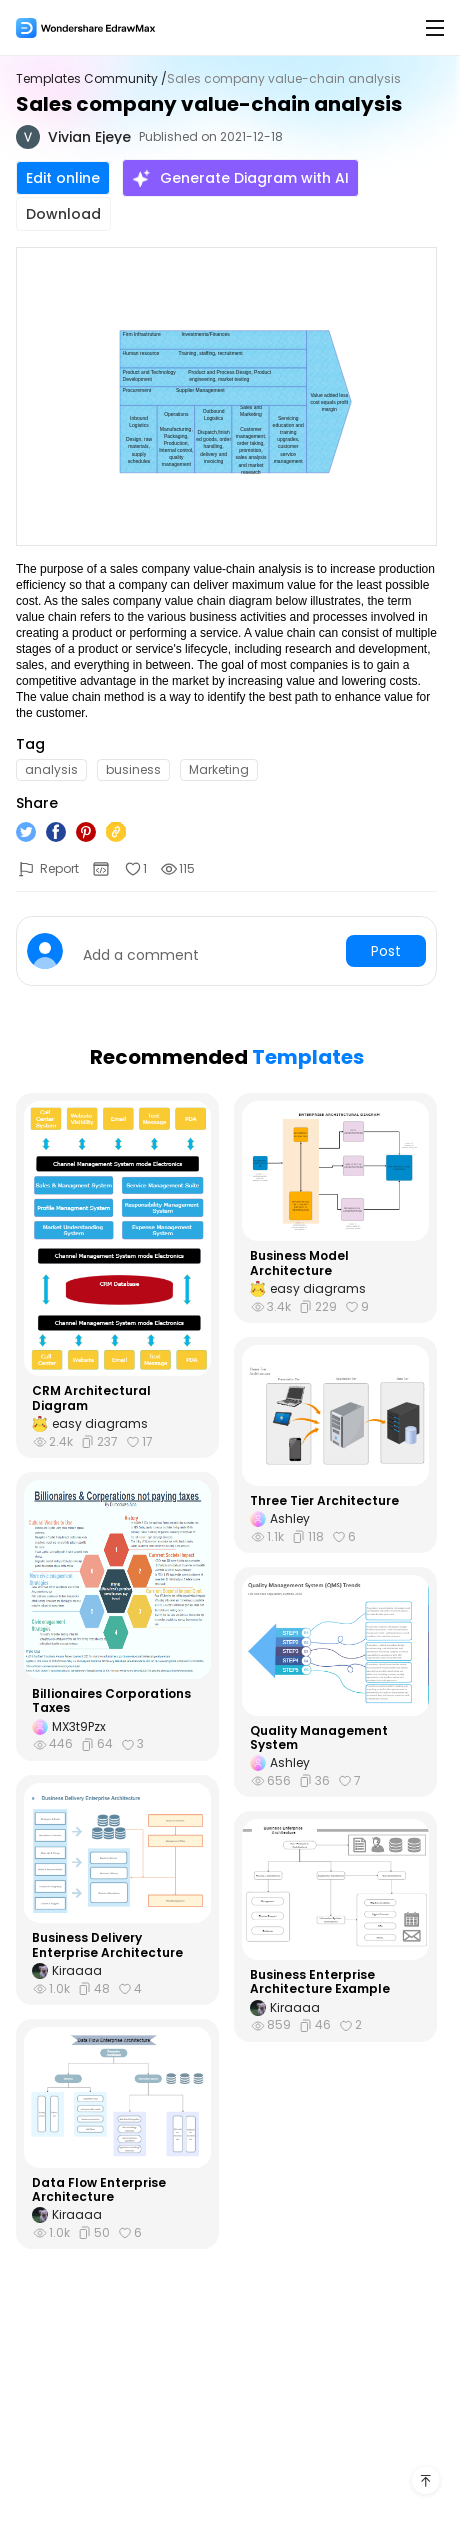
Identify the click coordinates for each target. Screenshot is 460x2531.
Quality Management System (319, 1738)
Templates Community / (91, 79)
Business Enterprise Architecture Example (320, 1982)
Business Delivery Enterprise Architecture (107, 1945)
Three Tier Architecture (324, 1501)
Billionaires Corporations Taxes (111, 1701)
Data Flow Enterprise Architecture (99, 2190)
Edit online (63, 178)
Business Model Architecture (299, 1263)
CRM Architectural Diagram (91, 1398)
